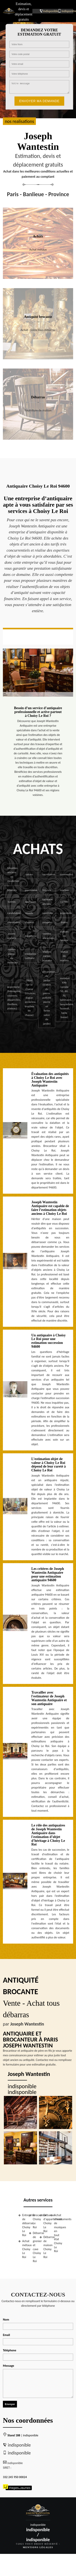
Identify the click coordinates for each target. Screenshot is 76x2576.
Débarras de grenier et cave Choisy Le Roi (34, 2247)
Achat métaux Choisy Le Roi (24, 2249)
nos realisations (19, 121)
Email (6, 2335)
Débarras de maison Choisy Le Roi (45, 2247)
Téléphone (9, 2350)
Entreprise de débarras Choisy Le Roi (24, 2225)
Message (8, 2366)
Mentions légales (38, 2547)
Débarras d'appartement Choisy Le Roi (45, 2223)
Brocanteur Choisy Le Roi (34, 2221)
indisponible (50, 11)
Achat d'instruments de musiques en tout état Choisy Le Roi (56, 2233)
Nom (6, 2319)
